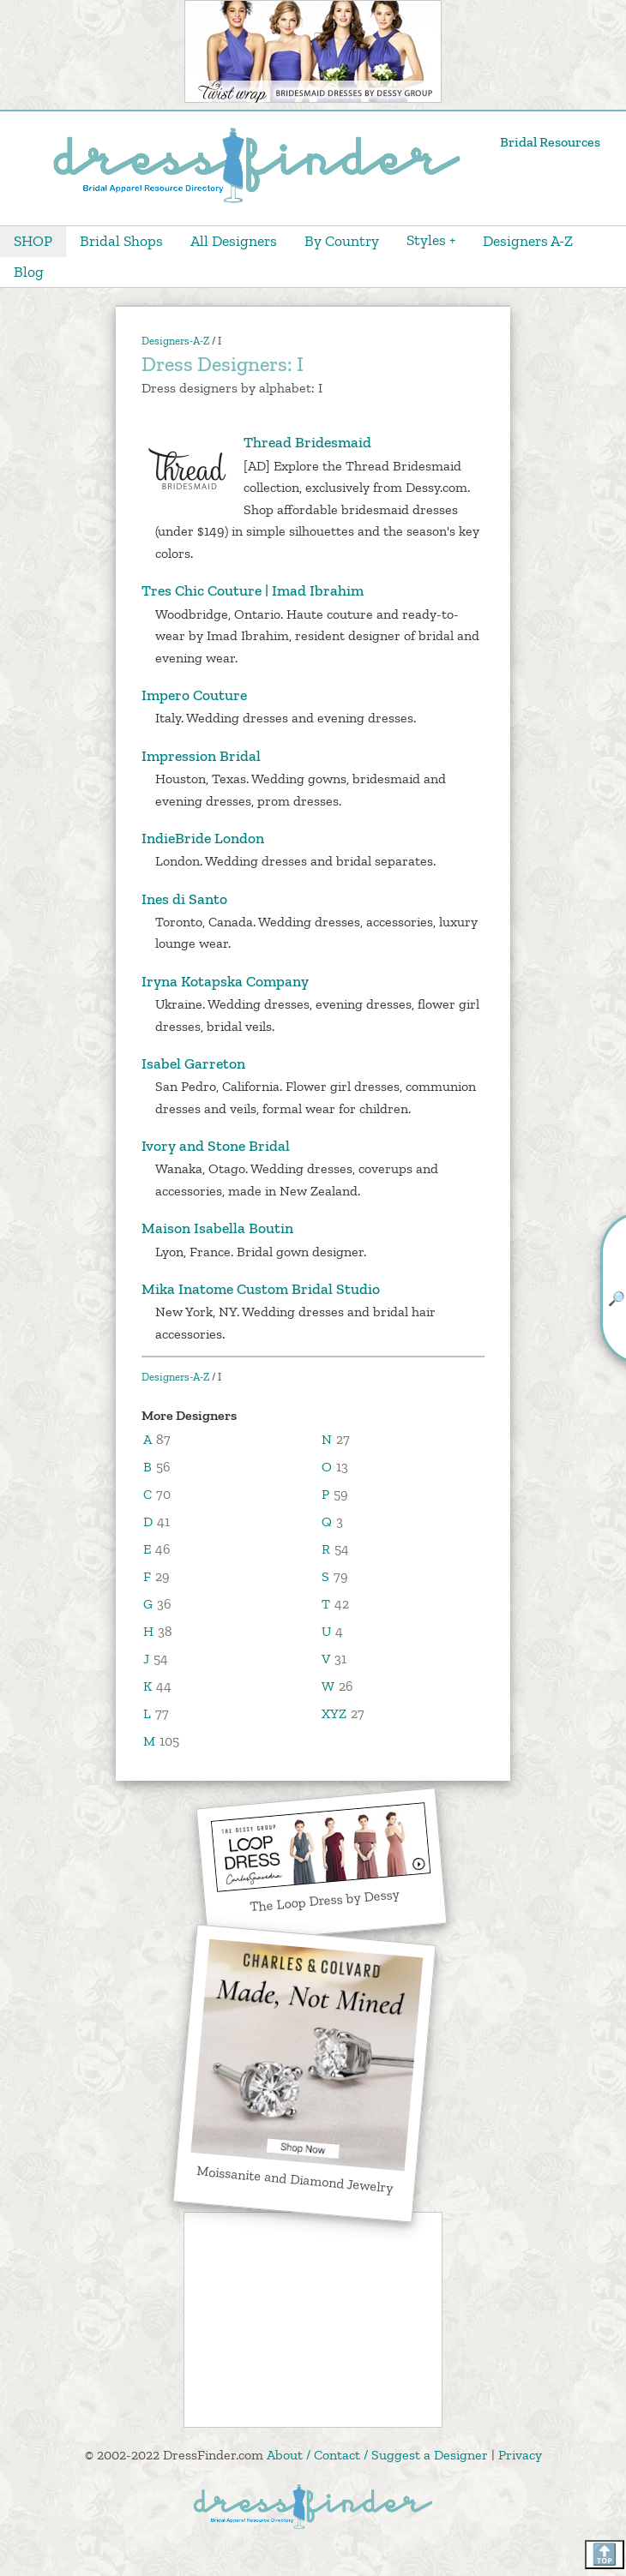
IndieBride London (202, 838)
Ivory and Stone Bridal (215, 1145)
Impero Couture (194, 695)
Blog (29, 271)
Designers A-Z (528, 240)
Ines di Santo (184, 899)
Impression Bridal (201, 755)
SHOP (33, 240)
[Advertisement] (313, 2320)
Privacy (520, 2455)
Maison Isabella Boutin (217, 1228)
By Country (341, 240)
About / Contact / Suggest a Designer (377, 2455)
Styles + (430, 240)
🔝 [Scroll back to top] (604, 2554)
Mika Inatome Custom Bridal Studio (260, 1288)
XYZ (334, 1713)
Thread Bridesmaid (256, 443)
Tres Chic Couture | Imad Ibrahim (252, 590)
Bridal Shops (121, 240)
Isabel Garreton (193, 1063)
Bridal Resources (550, 142)
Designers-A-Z (175, 340)
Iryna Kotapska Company (225, 981)
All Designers (233, 240)
